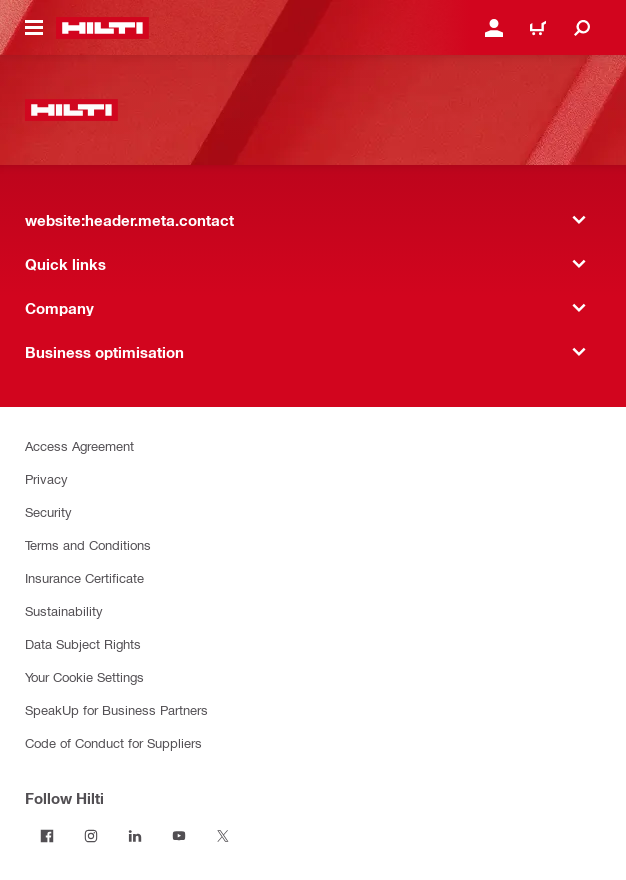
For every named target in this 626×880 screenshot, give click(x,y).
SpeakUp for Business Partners (116, 709)
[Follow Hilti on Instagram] (91, 836)
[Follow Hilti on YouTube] (179, 836)
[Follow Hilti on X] (223, 836)
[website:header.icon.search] (582, 28)
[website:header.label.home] (102, 28)
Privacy (46, 478)
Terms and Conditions (88, 544)
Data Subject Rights (83, 643)
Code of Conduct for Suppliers (113, 742)
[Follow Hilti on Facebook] (47, 836)
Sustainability (64, 610)
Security (48, 511)
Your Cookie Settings (84, 676)
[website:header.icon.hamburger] (34, 28)
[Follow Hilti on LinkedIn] (135, 836)
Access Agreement (79, 445)
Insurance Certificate (84, 577)
